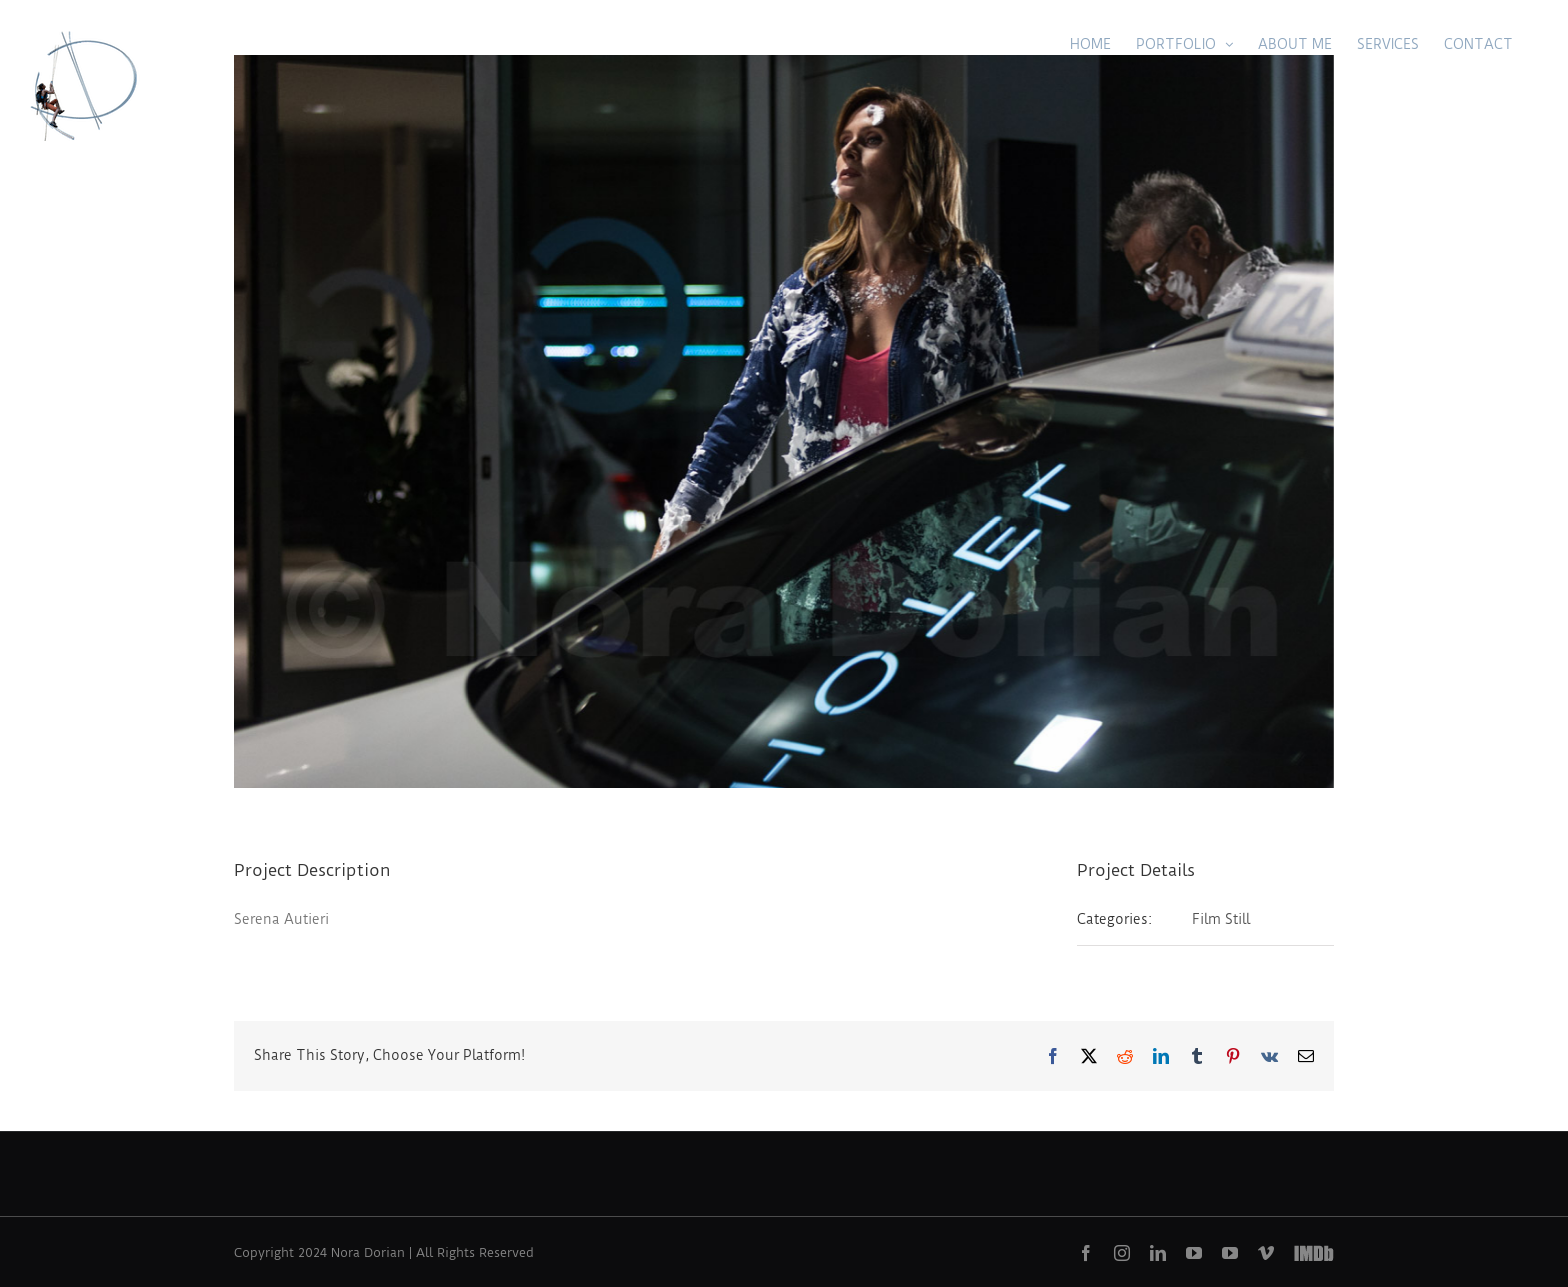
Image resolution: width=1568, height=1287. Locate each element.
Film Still (1221, 919)
